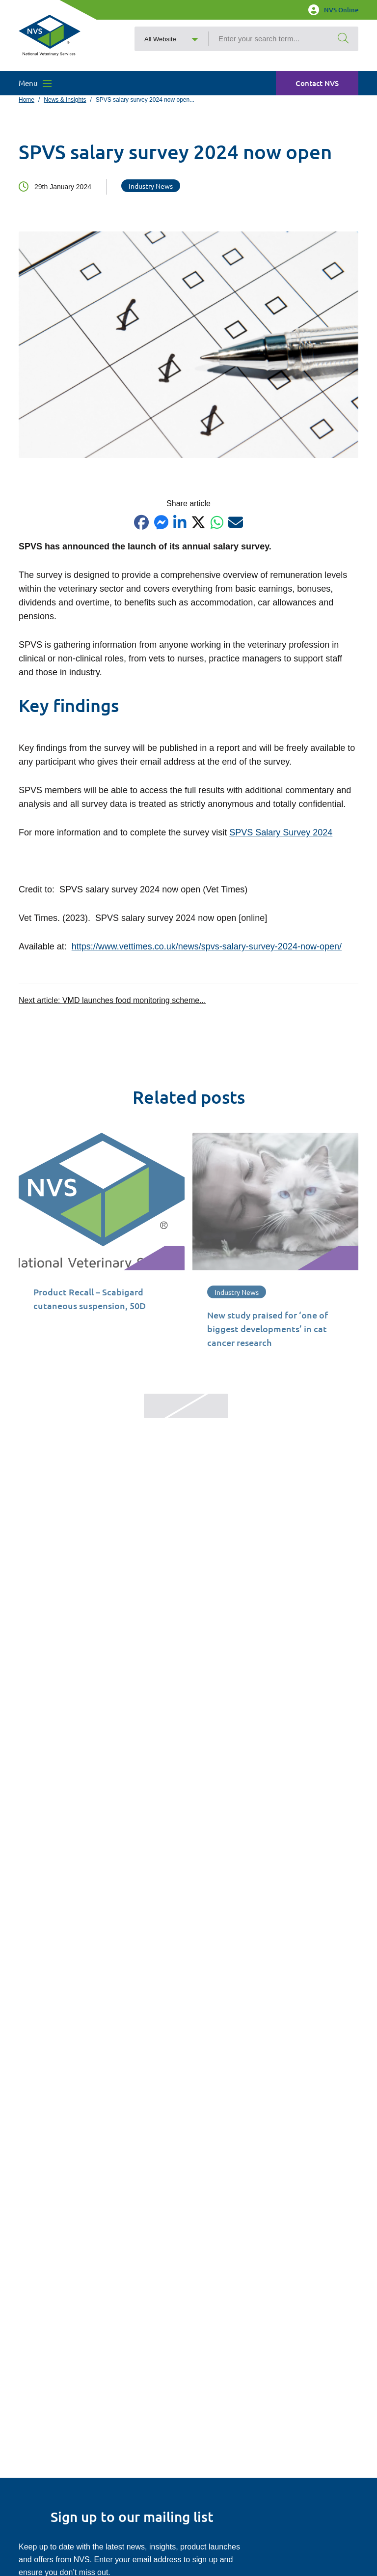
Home (26, 99)
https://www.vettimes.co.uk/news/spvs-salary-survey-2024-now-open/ (207, 946)
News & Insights (65, 99)
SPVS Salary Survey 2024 (280, 832)
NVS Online (333, 9)
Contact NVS (317, 83)
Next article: (112, 1000)
